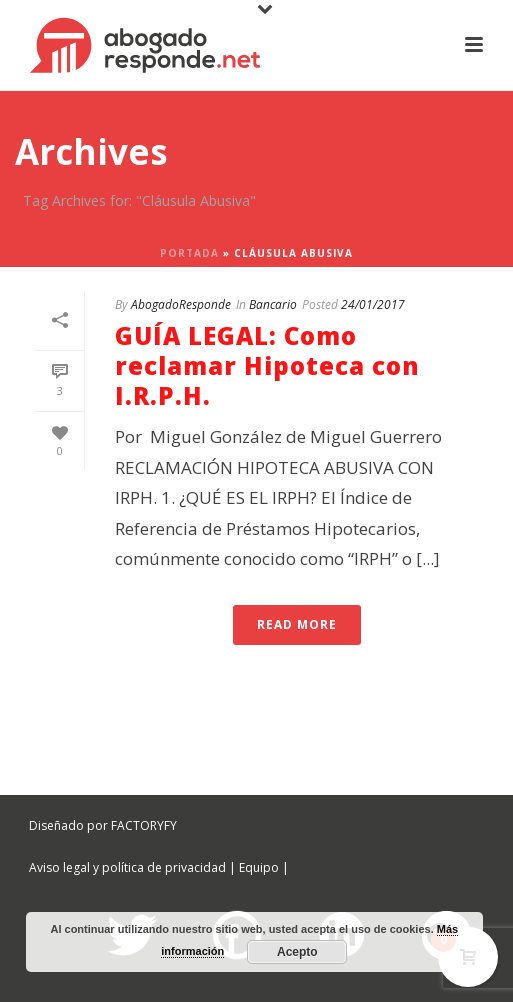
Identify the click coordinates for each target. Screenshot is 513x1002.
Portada (189, 253)
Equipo (259, 867)
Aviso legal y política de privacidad (127, 867)
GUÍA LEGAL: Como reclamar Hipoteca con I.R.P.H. (267, 365)
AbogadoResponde (181, 304)
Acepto (297, 952)
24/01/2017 (373, 304)
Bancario (273, 304)
